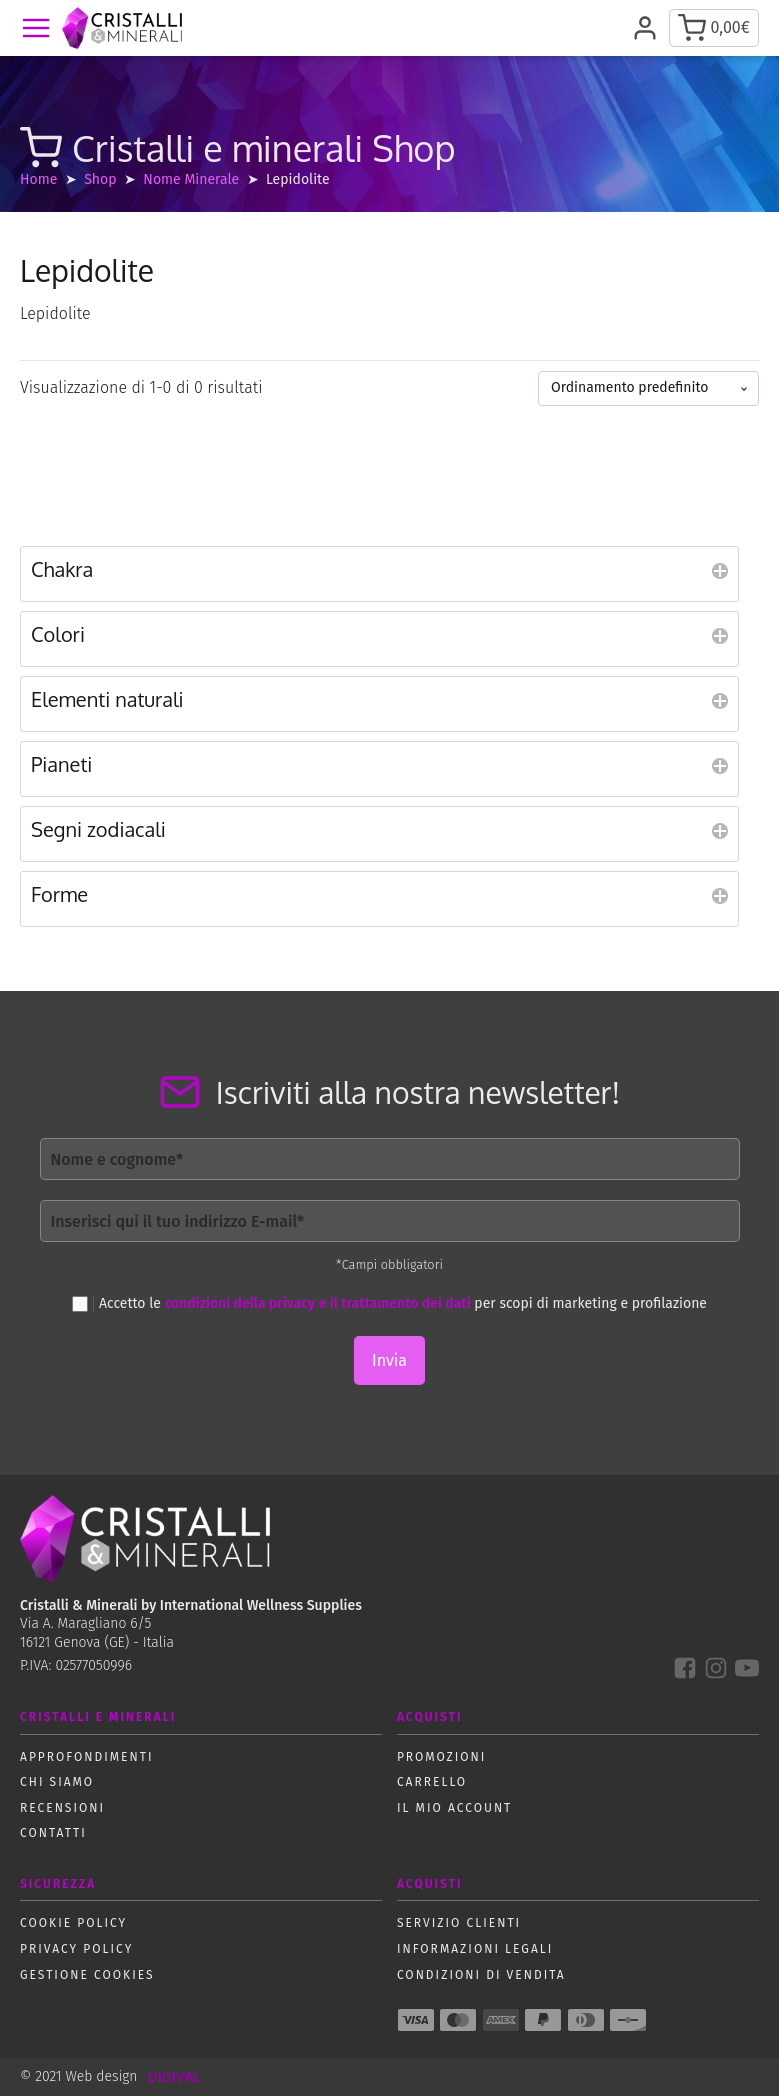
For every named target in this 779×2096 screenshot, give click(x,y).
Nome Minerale (191, 179)
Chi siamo (57, 1782)
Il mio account (454, 1808)
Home (38, 179)
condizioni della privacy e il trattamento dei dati (318, 1303)
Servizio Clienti (459, 1923)
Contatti (53, 1833)
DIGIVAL (173, 2076)
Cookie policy (73, 1923)
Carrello (432, 1782)
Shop (100, 179)
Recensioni (62, 1808)
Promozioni (441, 1757)
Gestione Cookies (87, 1975)
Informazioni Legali (475, 1949)
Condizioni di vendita (481, 1975)
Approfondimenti (86, 1757)
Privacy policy (76, 1949)
